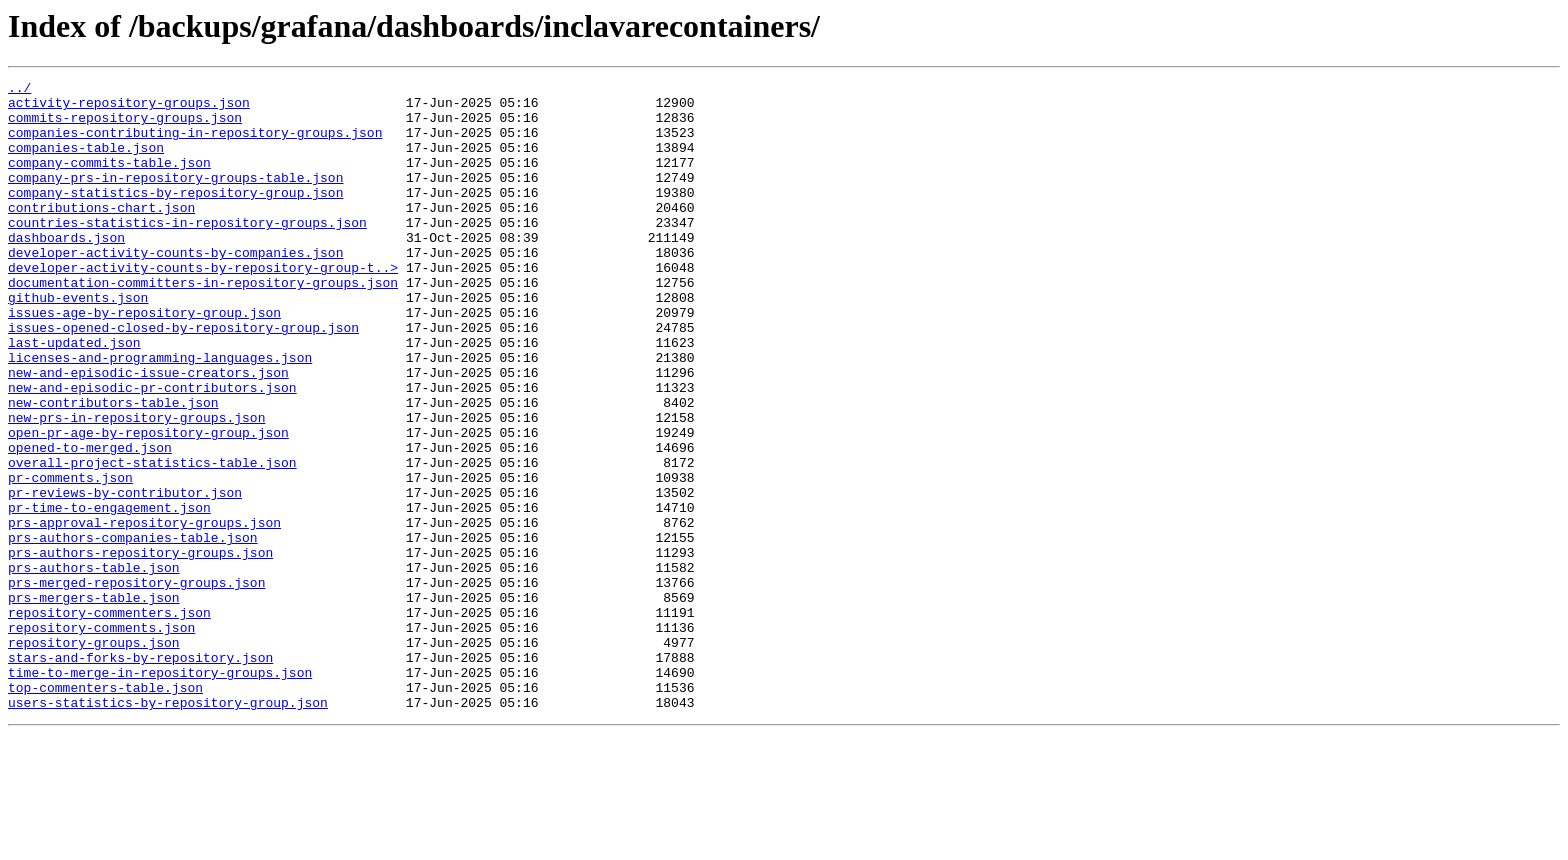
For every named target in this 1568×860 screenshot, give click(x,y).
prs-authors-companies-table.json (133, 630)
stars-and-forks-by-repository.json (140, 774)
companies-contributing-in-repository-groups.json (195, 144)
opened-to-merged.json (90, 522)
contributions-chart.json (101, 234)
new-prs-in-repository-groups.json (136, 486)
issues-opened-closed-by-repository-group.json (183, 378)
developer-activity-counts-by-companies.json (175, 288)
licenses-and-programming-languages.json (160, 414)
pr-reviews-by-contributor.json (125, 576)
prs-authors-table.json (94, 666)
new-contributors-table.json (113, 468)
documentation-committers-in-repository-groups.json (203, 324)
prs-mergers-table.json (94, 702)
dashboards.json (66, 270)
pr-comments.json (70, 558)
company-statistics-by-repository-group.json (175, 216)
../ (19, 90)
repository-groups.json (94, 756)
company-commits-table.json (109, 180)
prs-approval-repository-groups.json (144, 612)
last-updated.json (74, 396)
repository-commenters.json (109, 720)
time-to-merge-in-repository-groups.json (160, 792)
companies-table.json (86, 162)
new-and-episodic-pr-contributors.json (152, 450)
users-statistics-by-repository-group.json (168, 828)
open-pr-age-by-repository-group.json (148, 504)
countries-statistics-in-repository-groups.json (187, 252)
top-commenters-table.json (105, 810)
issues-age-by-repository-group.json (144, 360)
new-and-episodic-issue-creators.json (148, 432)
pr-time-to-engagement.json (109, 594)
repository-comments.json (101, 738)
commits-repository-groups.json (125, 126)
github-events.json (78, 342)
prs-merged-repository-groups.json (136, 684)
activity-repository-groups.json (129, 108)
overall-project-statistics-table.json (152, 540)
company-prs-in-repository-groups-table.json (175, 198)
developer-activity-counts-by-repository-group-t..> (203, 306)
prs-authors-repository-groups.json (140, 648)
